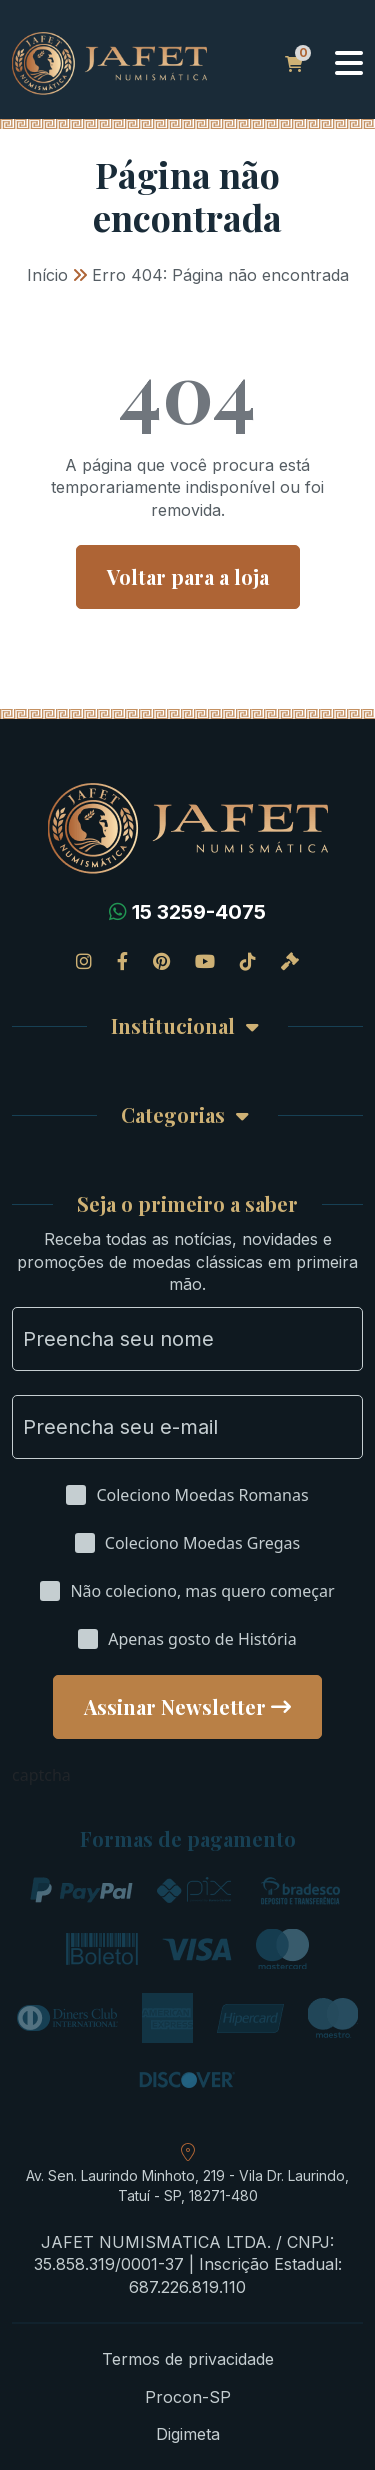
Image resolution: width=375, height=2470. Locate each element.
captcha (41, 1775)
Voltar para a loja (188, 576)
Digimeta (188, 2434)
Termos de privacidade (188, 2359)
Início (47, 275)
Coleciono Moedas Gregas (202, 1543)
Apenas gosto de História (202, 1639)
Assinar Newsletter (175, 1706)
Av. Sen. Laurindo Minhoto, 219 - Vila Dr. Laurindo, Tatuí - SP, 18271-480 (187, 2185)
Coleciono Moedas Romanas (202, 1495)
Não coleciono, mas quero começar (202, 1591)
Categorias (173, 1115)
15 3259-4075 (199, 912)
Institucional (173, 1026)
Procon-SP (188, 2397)
